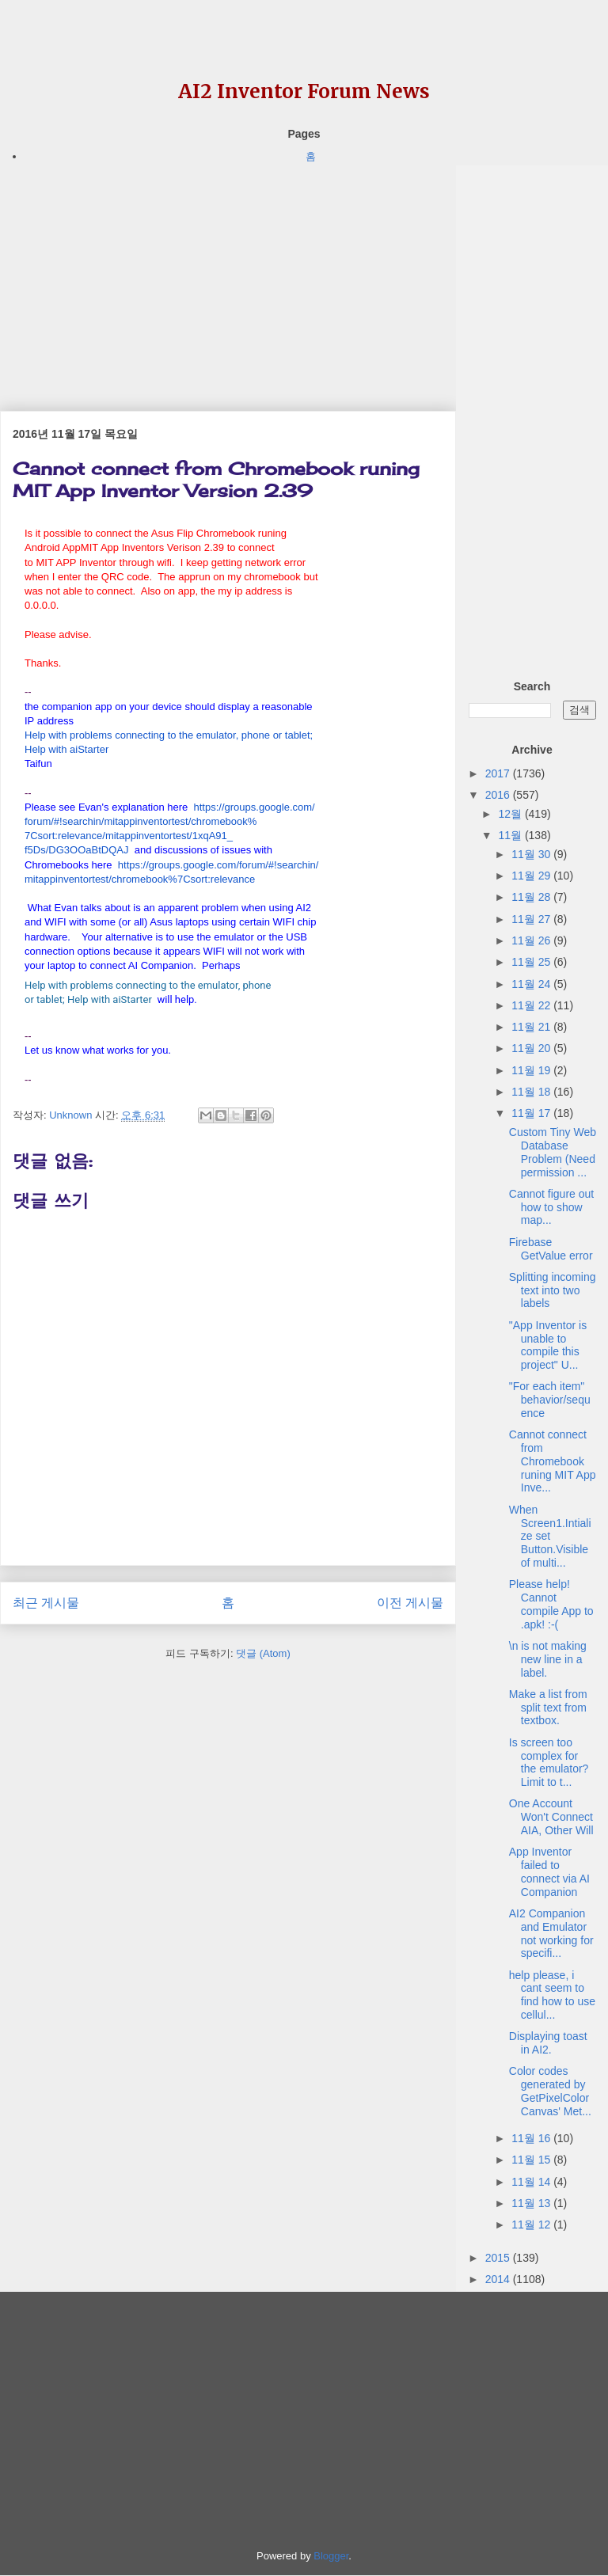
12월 (511, 813)
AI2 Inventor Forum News (304, 91)
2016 (499, 794)
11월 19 (532, 1070)
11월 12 (532, 2224)
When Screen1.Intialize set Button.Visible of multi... (550, 1536)
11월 (511, 835)
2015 (499, 2257)
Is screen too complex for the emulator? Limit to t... (549, 1762)
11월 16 (532, 2138)
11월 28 (532, 897)
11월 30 (532, 854)
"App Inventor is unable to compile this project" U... (548, 1345)
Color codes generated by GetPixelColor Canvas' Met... (550, 2091)
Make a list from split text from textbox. (548, 1707)
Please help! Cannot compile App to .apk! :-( (551, 1604)
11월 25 (532, 962)
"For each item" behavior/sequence (550, 1399)
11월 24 (532, 984)
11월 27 (532, 919)
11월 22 (532, 1005)
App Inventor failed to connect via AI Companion (549, 1871)
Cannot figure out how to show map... (551, 1207)
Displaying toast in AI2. (548, 2043)
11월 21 (532, 1026)
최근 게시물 (46, 1602)
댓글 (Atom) (263, 1653)
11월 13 (532, 2203)
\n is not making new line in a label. (548, 1659)
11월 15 (532, 2159)
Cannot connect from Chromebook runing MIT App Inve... (552, 1461)
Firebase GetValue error (551, 1249)
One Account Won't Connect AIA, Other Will (551, 1817)
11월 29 (532, 875)
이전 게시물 (410, 1602)
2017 (499, 773)
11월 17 (532, 1113)
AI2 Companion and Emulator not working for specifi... (551, 1933)
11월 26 (532, 940)
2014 (499, 2279)
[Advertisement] (228, 276)
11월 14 (532, 2181)
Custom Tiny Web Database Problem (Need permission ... (552, 1152)
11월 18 (532, 1091)
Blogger (331, 2556)
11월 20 (532, 1048)
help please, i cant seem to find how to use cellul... (552, 1995)
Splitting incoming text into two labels (552, 1290)
